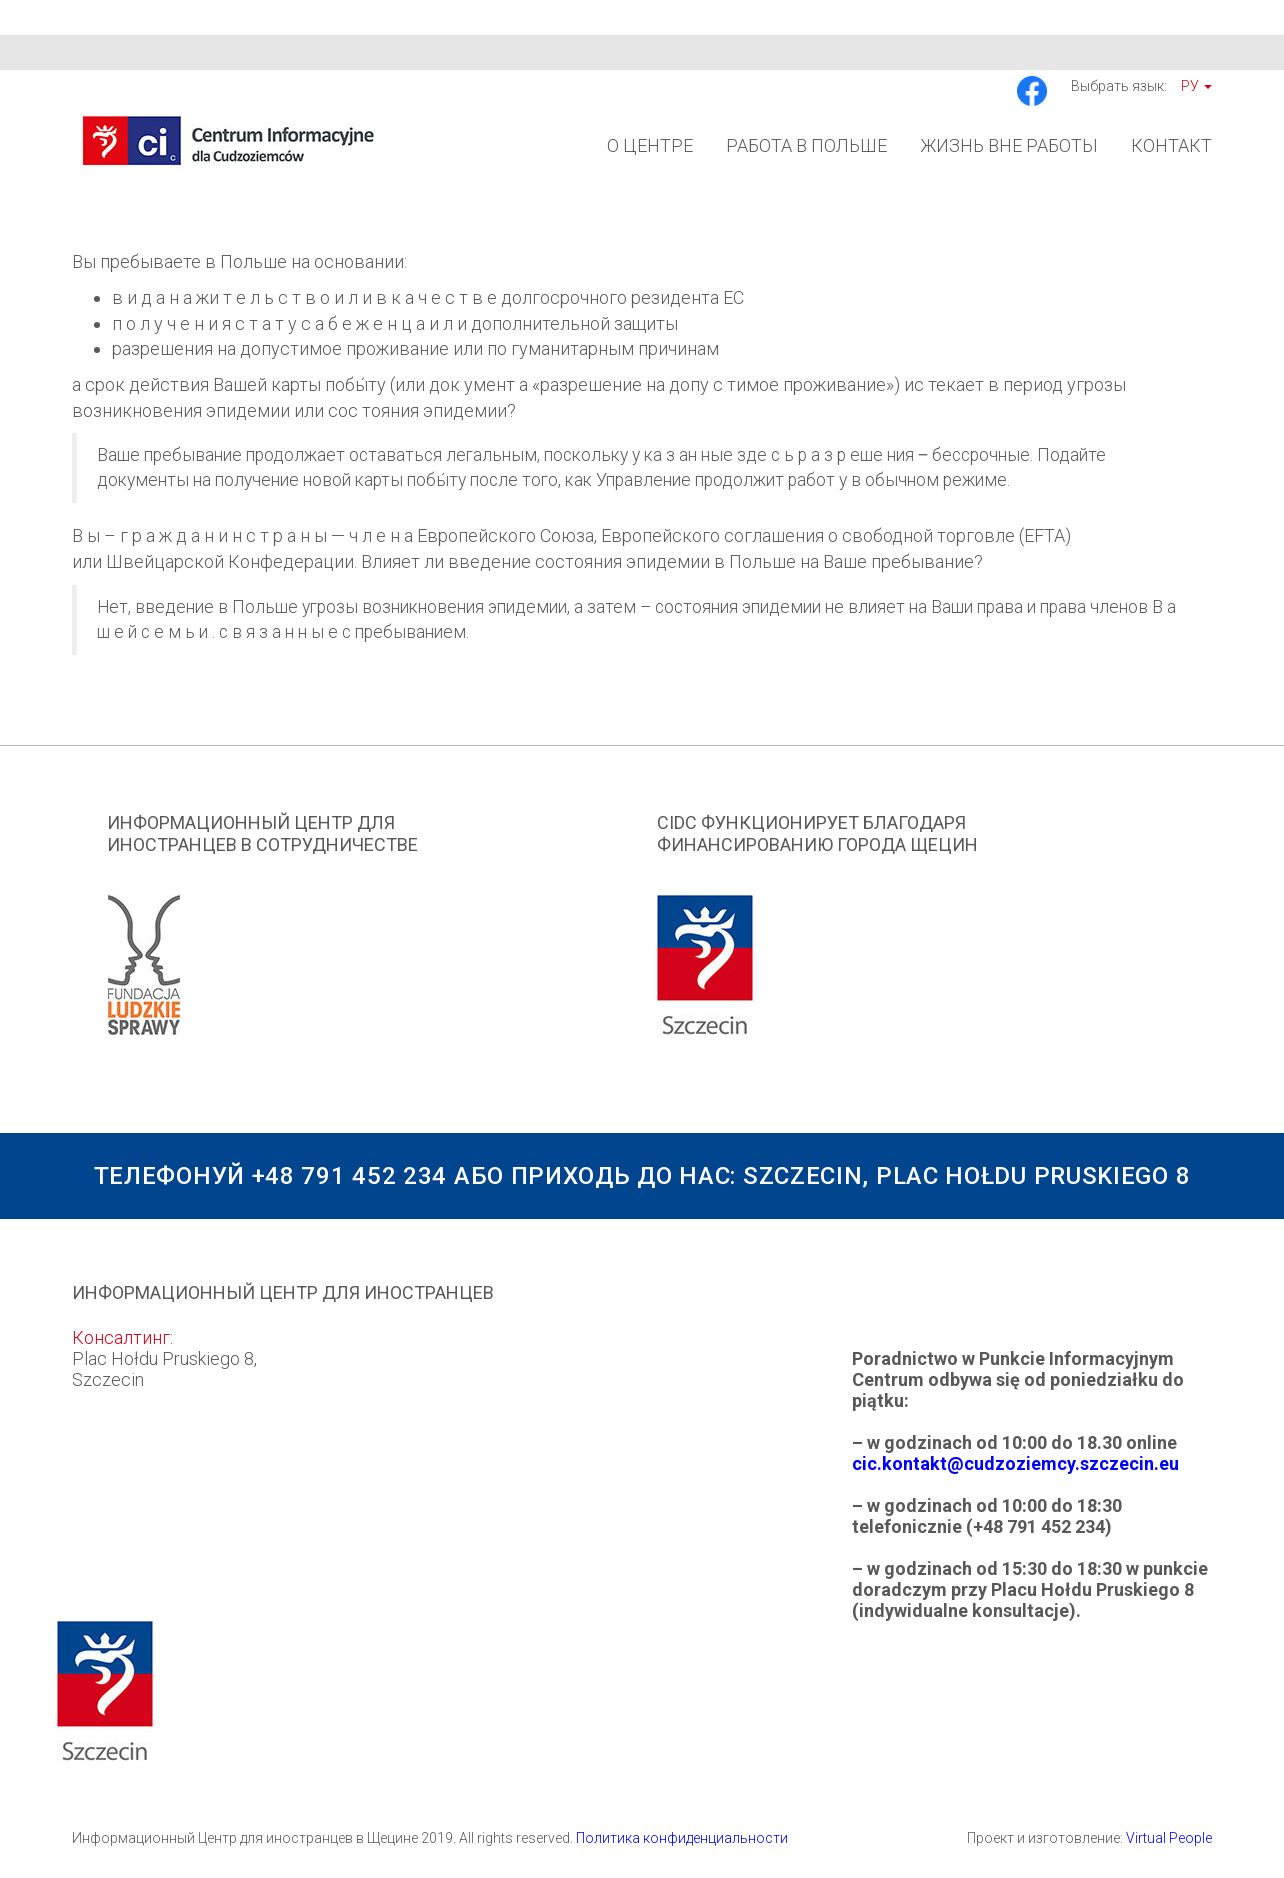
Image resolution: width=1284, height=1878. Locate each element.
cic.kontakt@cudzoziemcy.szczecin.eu (1015, 1463)
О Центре (650, 145)
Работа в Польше (806, 145)
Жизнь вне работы (1009, 145)
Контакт (1171, 145)
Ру (1196, 86)
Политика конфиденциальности (682, 1838)
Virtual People (1169, 1838)
